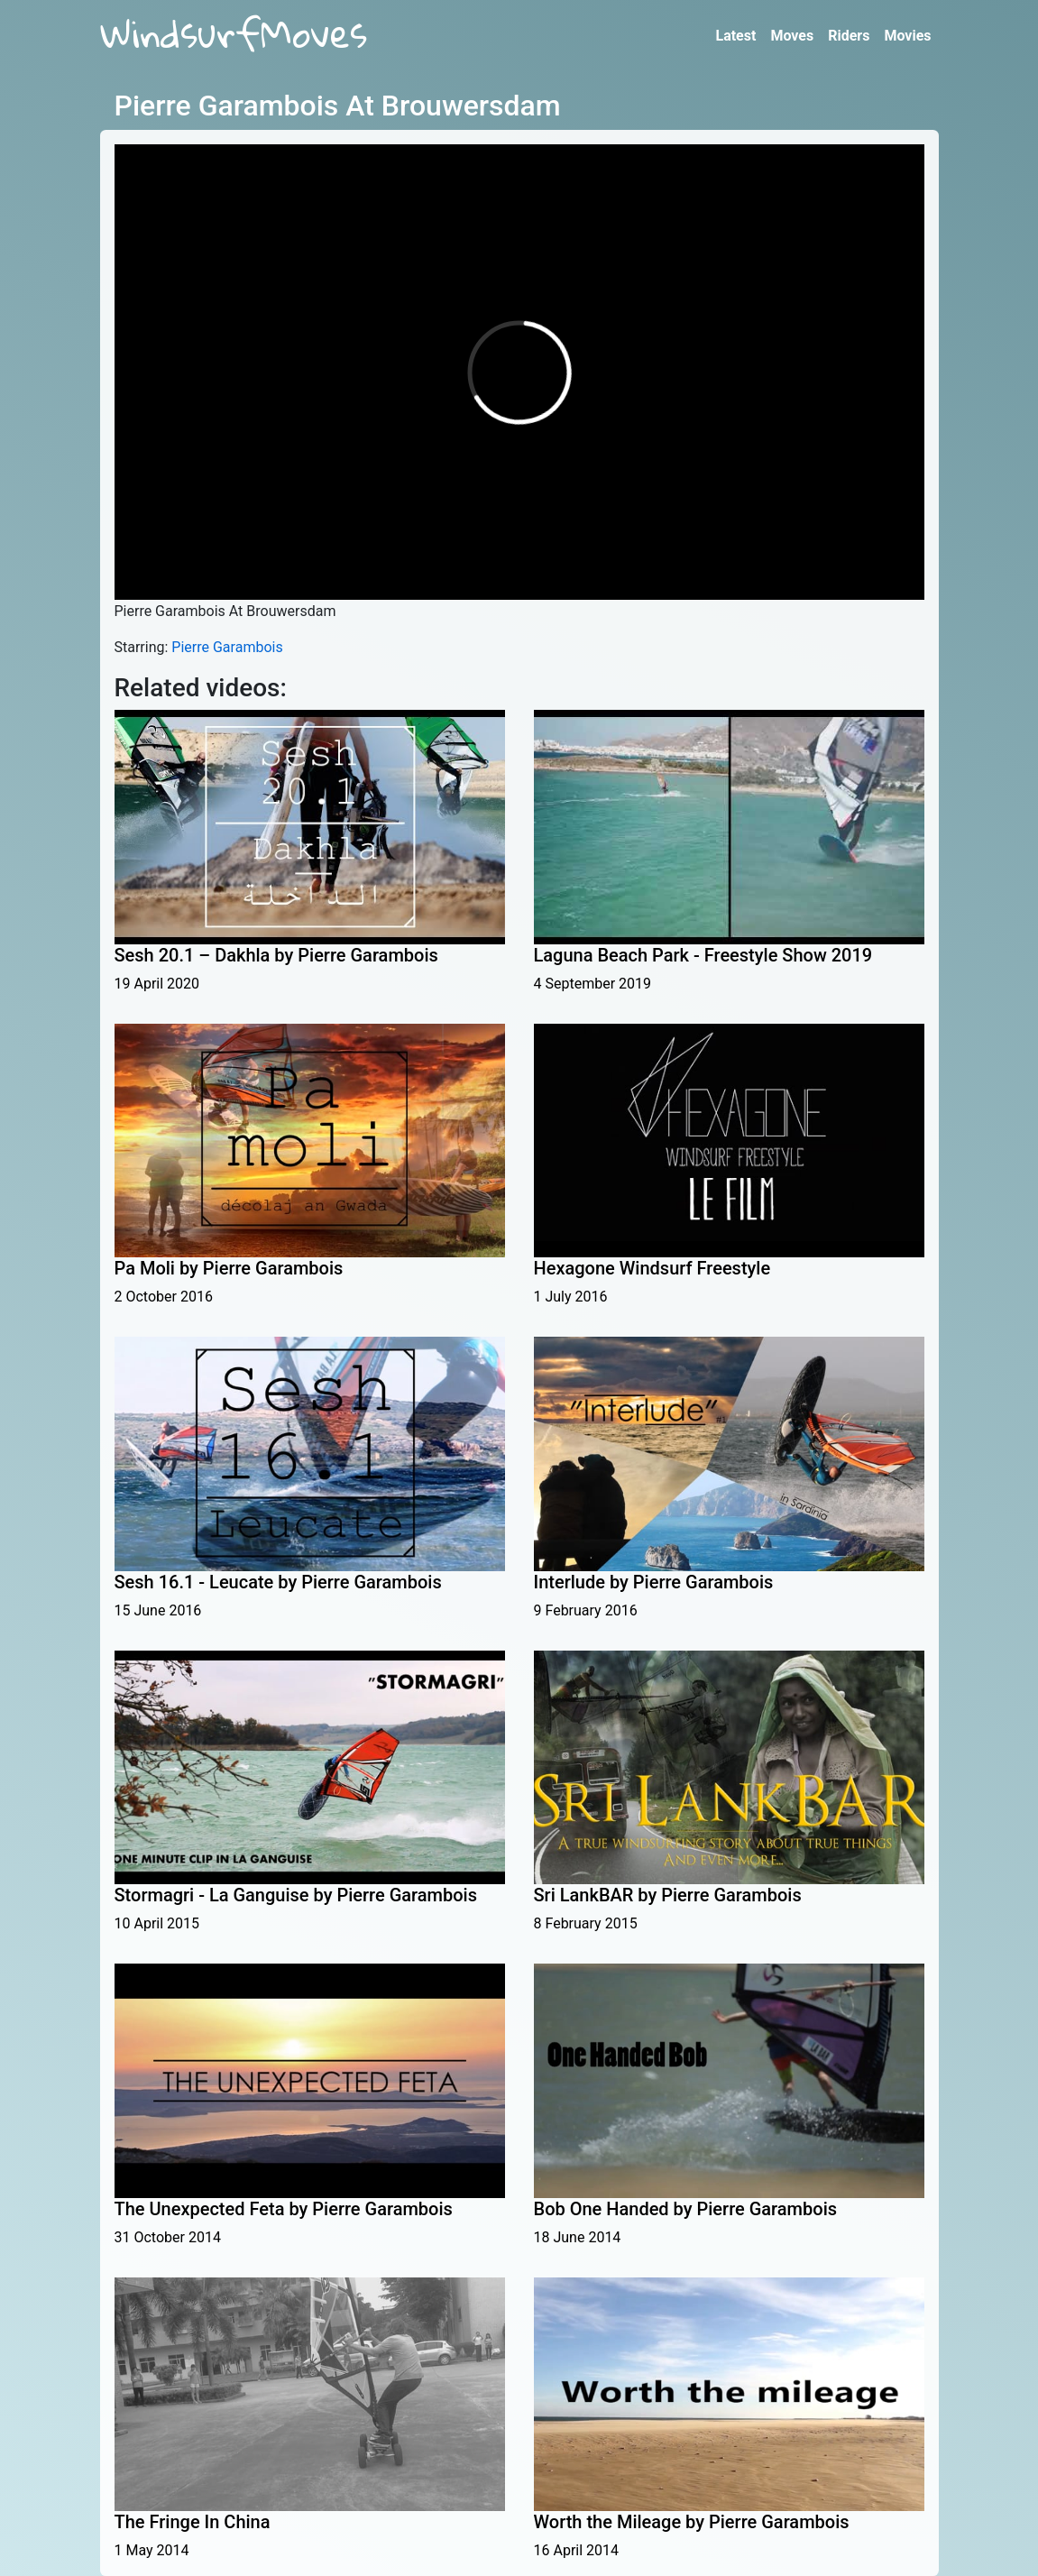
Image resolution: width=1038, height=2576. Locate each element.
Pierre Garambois (226, 647)
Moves (791, 35)
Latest (735, 35)
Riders (848, 35)
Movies (907, 35)
